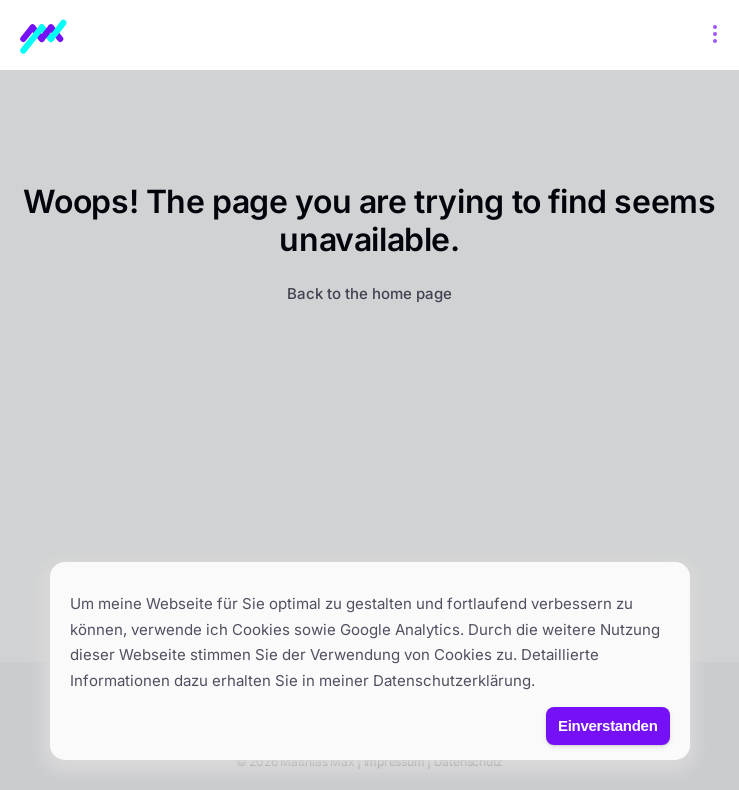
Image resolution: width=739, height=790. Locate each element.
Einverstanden (607, 725)
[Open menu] (715, 35)
